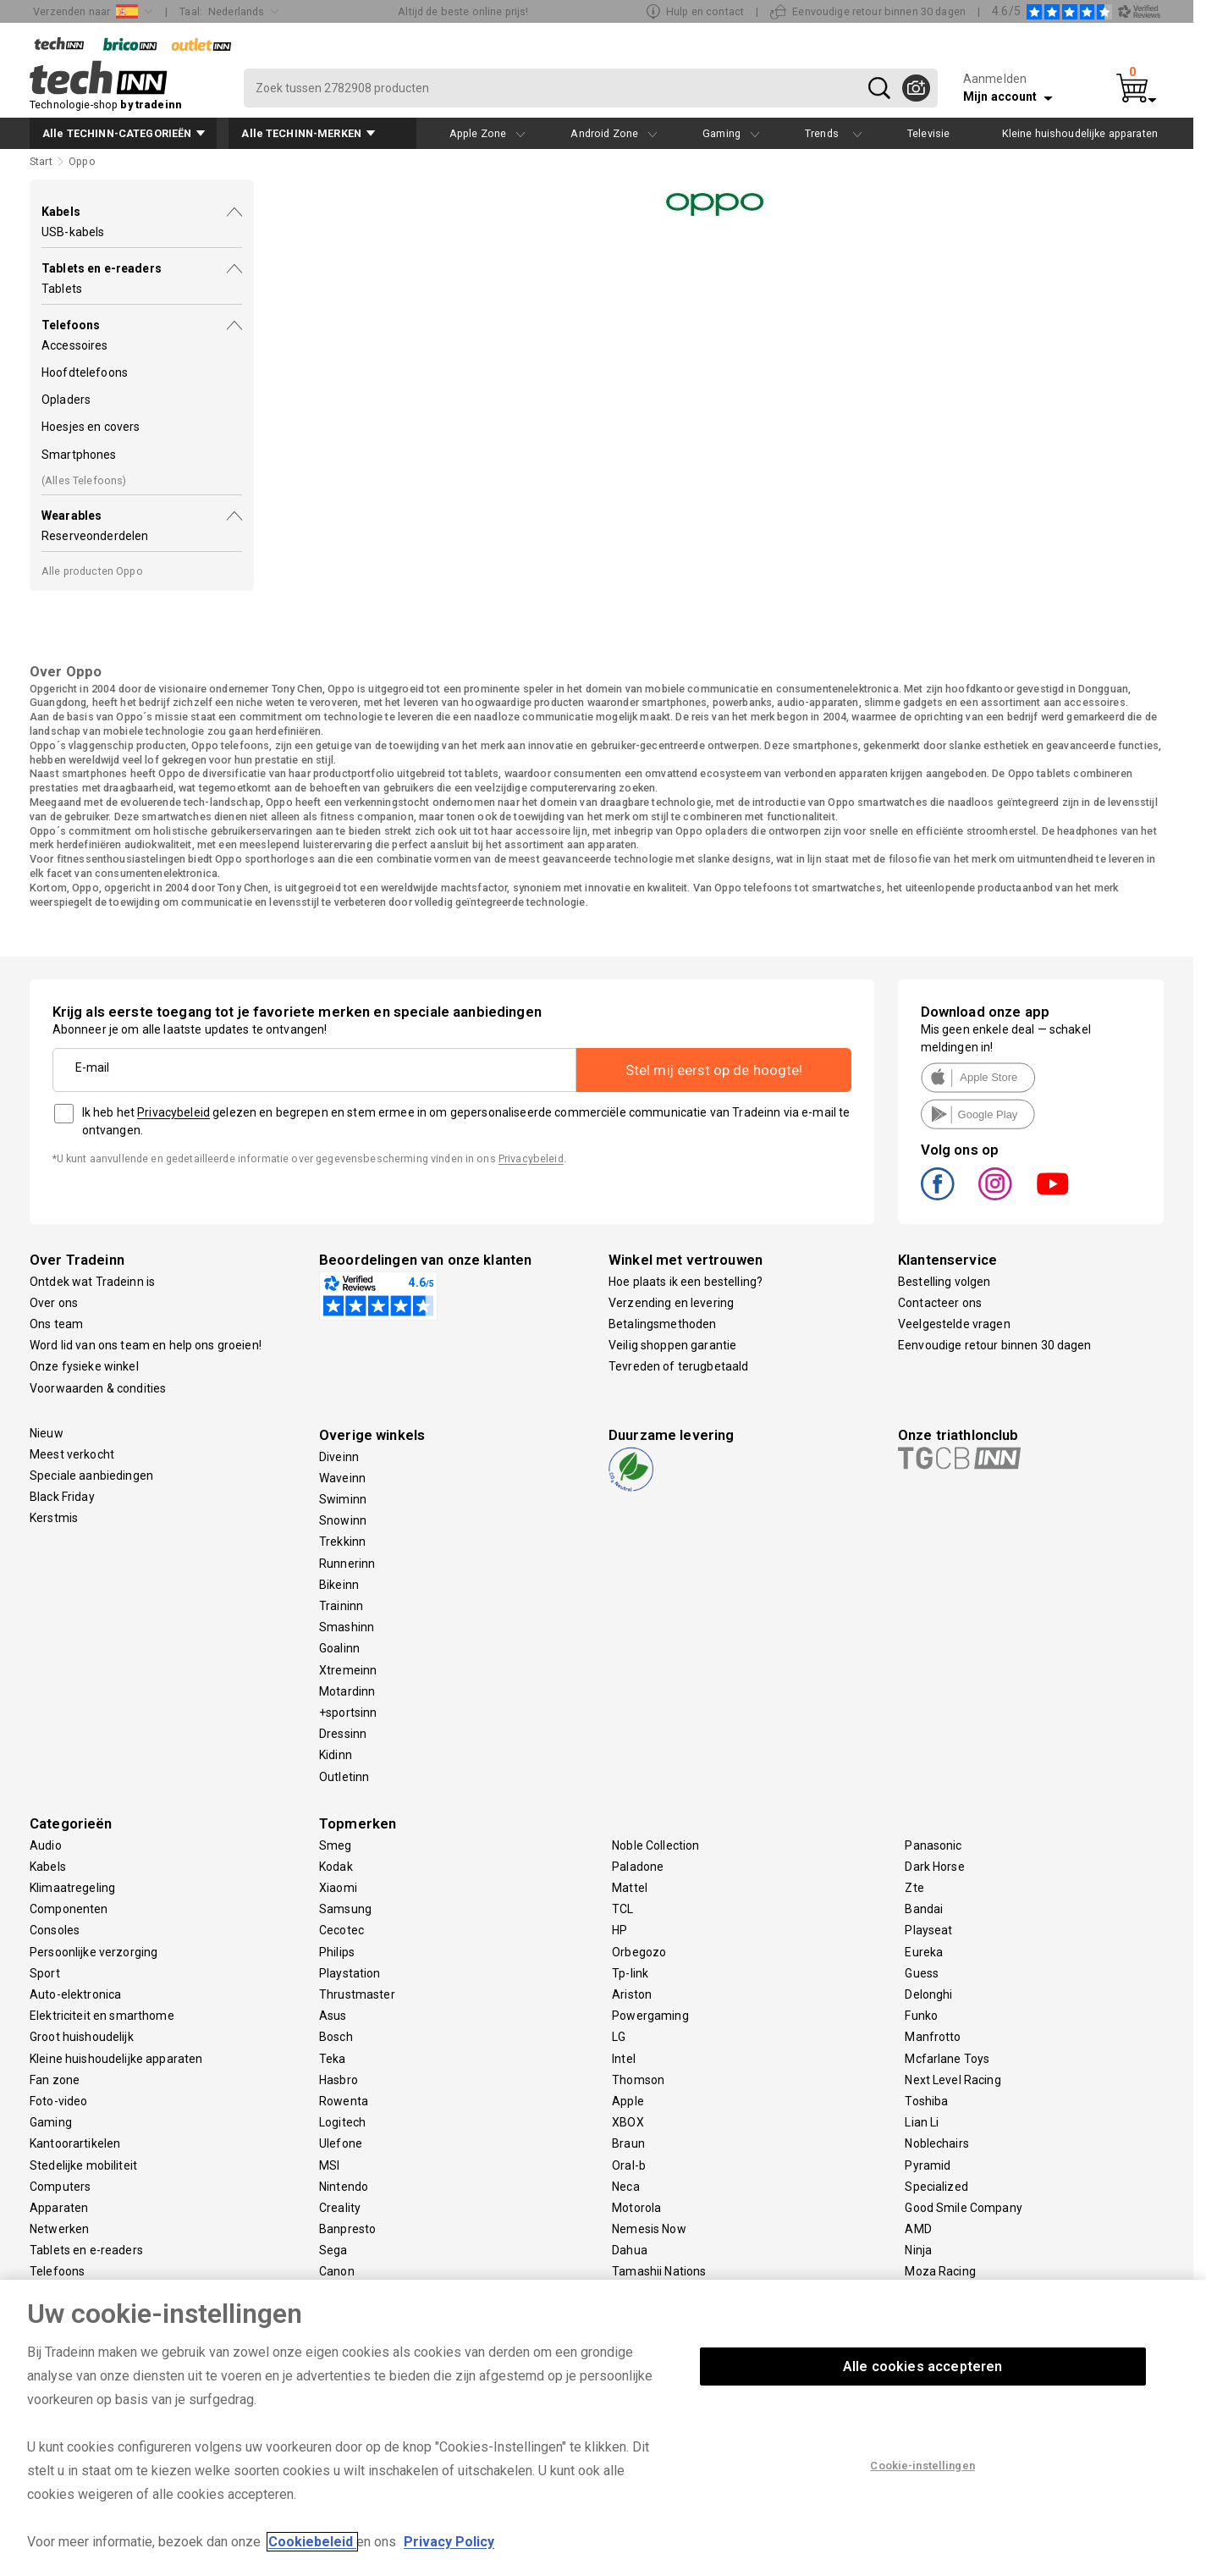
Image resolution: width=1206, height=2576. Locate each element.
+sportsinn (348, 1712)
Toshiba (926, 2101)
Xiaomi (338, 1888)
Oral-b (629, 2165)
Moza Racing (940, 2271)
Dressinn (342, 1733)
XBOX (628, 2122)
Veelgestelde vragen (954, 1324)
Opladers (66, 399)
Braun (628, 2143)
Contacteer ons (940, 1303)
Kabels (48, 1866)
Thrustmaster (357, 1994)
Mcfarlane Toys (947, 2059)
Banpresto (347, 2229)
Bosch (336, 2037)
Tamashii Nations (659, 2271)
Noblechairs (937, 2143)
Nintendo (343, 2186)
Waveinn (342, 1478)
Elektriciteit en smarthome (102, 2015)
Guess (922, 1973)
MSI (329, 2165)
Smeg (335, 1845)
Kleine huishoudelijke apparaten (116, 2059)
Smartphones (79, 454)
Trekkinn (342, 1541)
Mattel (629, 1888)
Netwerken (59, 2229)
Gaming (51, 2122)
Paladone (638, 1866)
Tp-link (630, 1973)
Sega (333, 2250)
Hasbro (338, 2080)
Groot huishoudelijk (82, 2037)
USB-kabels (72, 232)
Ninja (918, 2250)
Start (41, 161)
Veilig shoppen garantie (672, 1345)
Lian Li (922, 2122)
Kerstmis (54, 1518)
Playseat (928, 1930)
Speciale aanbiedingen (91, 1475)
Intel (624, 2059)
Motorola (636, 2208)
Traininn (341, 1606)
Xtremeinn (348, 1670)
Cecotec (341, 1930)
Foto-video (58, 2101)
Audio (46, 1845)
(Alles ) (83, 480)
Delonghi (928, 1994)
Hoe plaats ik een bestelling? (686, 1281)
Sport (45, 1973)
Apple (628, 2101)
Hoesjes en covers (90, 426)
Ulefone (340, 2143)
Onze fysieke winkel (84, 1366)
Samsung (345, 1909)
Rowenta (343, 2101)
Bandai (924, 1909)
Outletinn (344, 1777)
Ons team (56, 1324)
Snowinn (342, 1520)
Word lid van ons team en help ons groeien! (146, 1345)
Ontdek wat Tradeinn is (92, 1281)
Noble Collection (655, 1845)
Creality (340, 2208)
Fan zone (55, 2080)
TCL (622, 1909)
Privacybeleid (173, 1112)
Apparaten (59, 2208)
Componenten (69, 1909)
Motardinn (347, 1691)
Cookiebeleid (312, 2542)
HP (619, 1930)
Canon (337, 2271)
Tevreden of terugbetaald (678, 1366)
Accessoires (74, 345)
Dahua (629, 2250)
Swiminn (342, 1499)
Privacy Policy (449, 2542)
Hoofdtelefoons (84, 372)
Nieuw (46, 1433)
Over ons (54, 1303)
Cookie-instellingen (922, 2465)
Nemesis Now (649, 2229)
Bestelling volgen (944, 1281)
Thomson (638, 2080)
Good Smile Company (963, 2208)
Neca (626, 2186)
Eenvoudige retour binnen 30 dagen (995, 1345)
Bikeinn (339, 1584)
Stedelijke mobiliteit (83, 2165)
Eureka (924, 1952)
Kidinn (335, 1755)
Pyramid (927, 2165)
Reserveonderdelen (94, 536)
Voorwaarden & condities (98, 1388)
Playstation (350, 1973)
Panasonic (933, 1845)
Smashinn (346, 1627)
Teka (332, 2059)
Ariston (632, 1994)
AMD (918, 2229)
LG (618, 2037)
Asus (333, 2015)
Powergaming (650, 2015)
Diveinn (339, 1457)
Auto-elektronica (75, 1994)
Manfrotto (933, 2037)
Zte (914, 1888)
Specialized (936, 2186)
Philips (337, 1952)
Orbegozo (639, 1952)
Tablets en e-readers (86, 2250)
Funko (921, 2015)
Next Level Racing (952, 2080)
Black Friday (62, 1496)
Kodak (336, 1866)
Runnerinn (347, 1563)
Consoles (55, 1930)
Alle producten (92, 571)
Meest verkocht (72, 1454)
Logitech (342, 2122)
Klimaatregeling (72, 1888)
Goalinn (339, 1648)
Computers (60, 2186)
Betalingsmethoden (662, 1324)
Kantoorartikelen (75, 2143)
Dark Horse (934, 1866)
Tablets (61, 288)
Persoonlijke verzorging (93, 1952)
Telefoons (57, 2271)
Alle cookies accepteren (923, 2366)
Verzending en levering (671, 1303)
